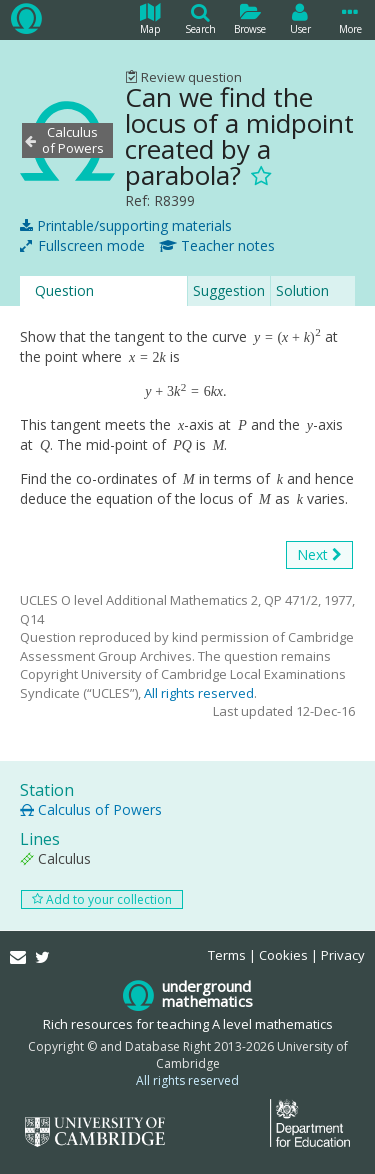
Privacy (343, 955)
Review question (183, 77)
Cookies (283, 955)
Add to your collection (102, 899)
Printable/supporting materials (126, 226)
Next (319, 555)
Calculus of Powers (91, 809)
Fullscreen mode (82, 246)
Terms (227, 955)
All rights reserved (199, 693)
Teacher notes (217, 246)
